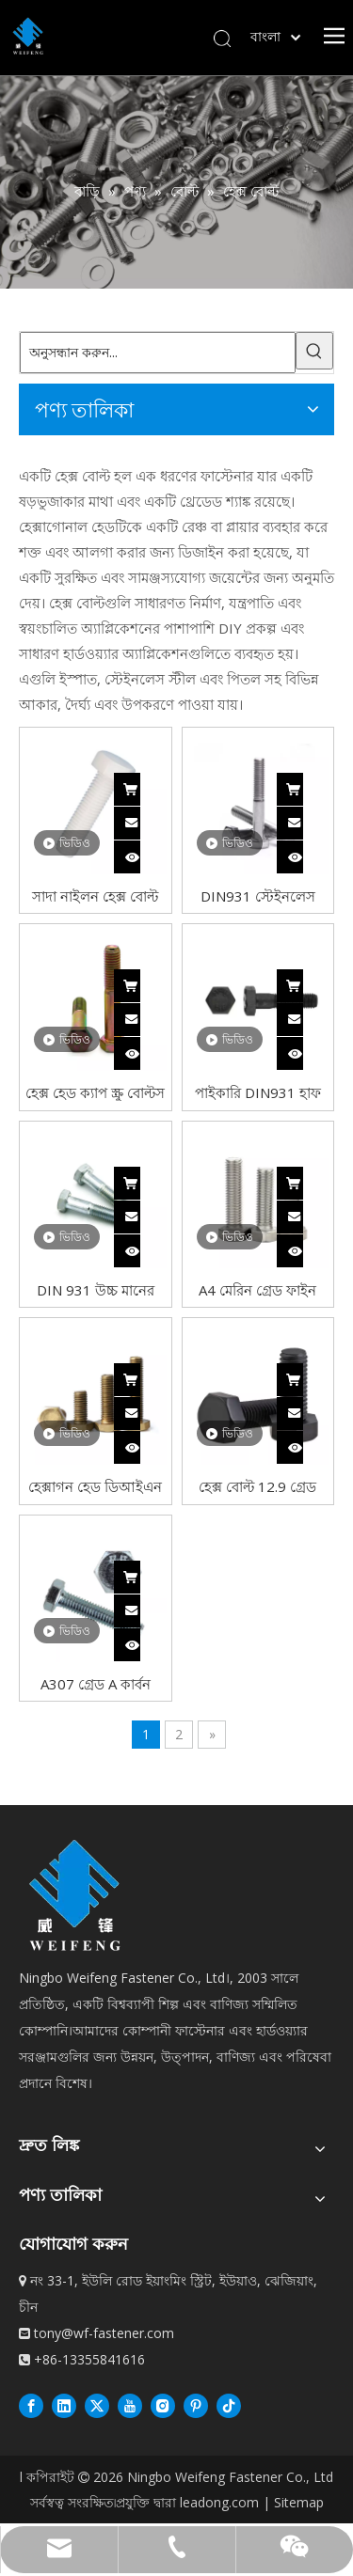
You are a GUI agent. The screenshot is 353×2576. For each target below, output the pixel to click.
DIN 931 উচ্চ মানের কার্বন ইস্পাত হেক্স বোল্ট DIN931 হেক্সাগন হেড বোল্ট (95, 1289)
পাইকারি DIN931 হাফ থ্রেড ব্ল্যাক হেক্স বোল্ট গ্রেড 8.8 (258, 1092)
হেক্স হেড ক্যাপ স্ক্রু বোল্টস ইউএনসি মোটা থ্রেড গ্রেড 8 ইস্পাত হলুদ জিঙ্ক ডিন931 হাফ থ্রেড (95, 1092)
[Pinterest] (196, 2405)
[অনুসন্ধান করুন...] (158, 352)
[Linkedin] (64, 2405)
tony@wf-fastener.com (104, 2333)
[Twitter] (97, 2405)
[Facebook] (31, 2405)
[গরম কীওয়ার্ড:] (314, 350)
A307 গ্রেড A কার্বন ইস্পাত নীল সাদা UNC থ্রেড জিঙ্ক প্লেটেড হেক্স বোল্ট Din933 (95, 1683)
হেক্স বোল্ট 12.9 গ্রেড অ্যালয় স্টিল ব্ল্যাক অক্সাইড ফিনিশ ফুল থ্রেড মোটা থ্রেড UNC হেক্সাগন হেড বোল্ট (257, 1486)
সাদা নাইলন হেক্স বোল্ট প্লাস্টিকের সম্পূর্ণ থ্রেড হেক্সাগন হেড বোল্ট (95, 895)
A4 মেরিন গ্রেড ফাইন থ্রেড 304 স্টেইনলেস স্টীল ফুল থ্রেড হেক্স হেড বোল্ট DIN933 (257, 1289)
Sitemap (299, 2502)
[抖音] (229, 2405)
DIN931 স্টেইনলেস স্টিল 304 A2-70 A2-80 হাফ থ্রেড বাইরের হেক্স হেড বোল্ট (258, 895)
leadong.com (219, 2502)
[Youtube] (130, 2405)
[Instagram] (163, 2405)
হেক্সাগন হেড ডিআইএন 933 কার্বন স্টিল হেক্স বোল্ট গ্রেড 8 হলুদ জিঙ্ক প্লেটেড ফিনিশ (95, 1486)
